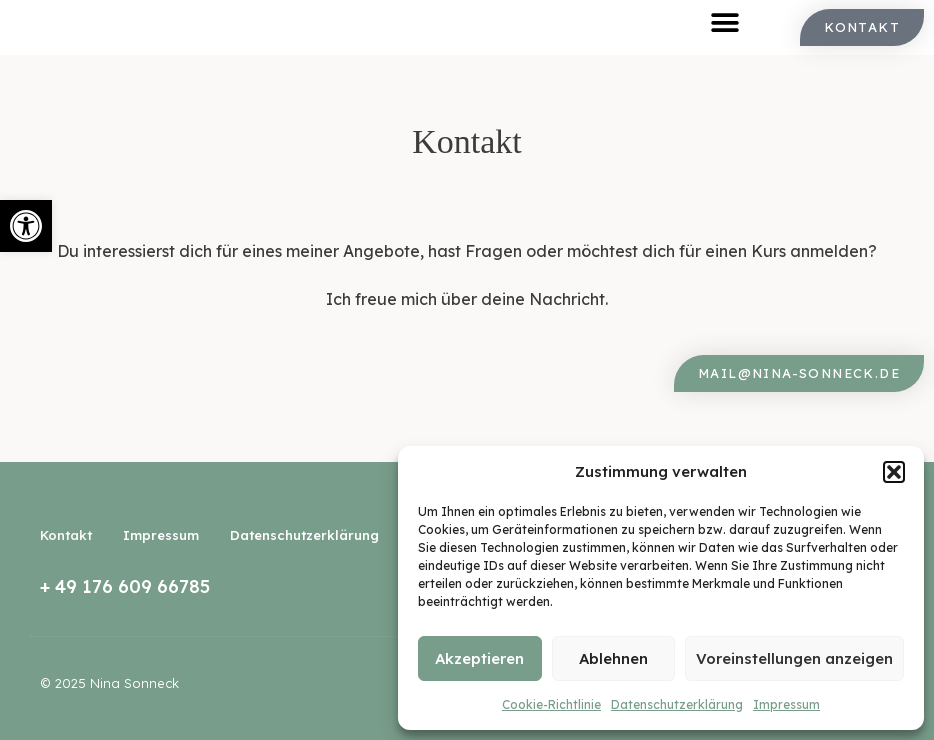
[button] (894, 472)
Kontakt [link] (66, 535)
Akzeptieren (479, 658)
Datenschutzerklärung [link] (677, 704)
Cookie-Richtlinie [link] (551, 704)
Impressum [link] (786, 704)
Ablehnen (613, 658)
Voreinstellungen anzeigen (794, 658)
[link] (26, 226)
